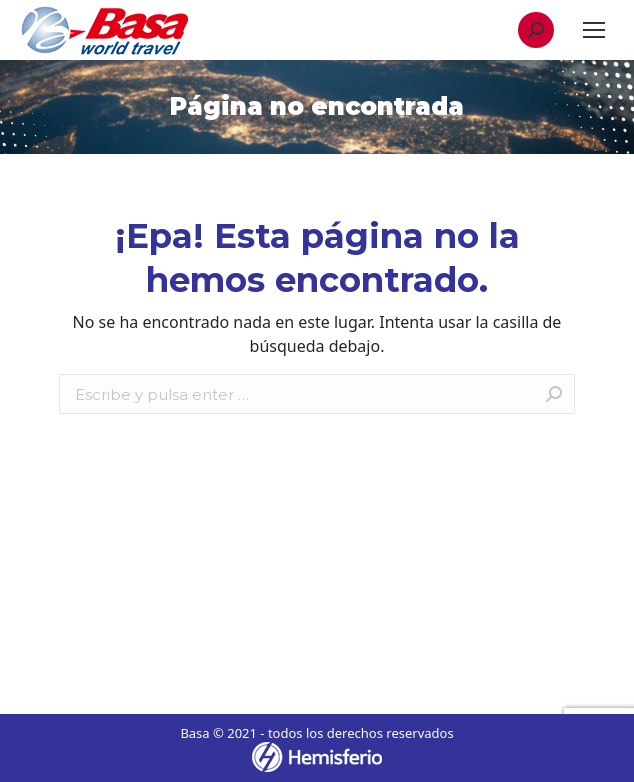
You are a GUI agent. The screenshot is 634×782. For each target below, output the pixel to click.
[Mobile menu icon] (594, 30)
